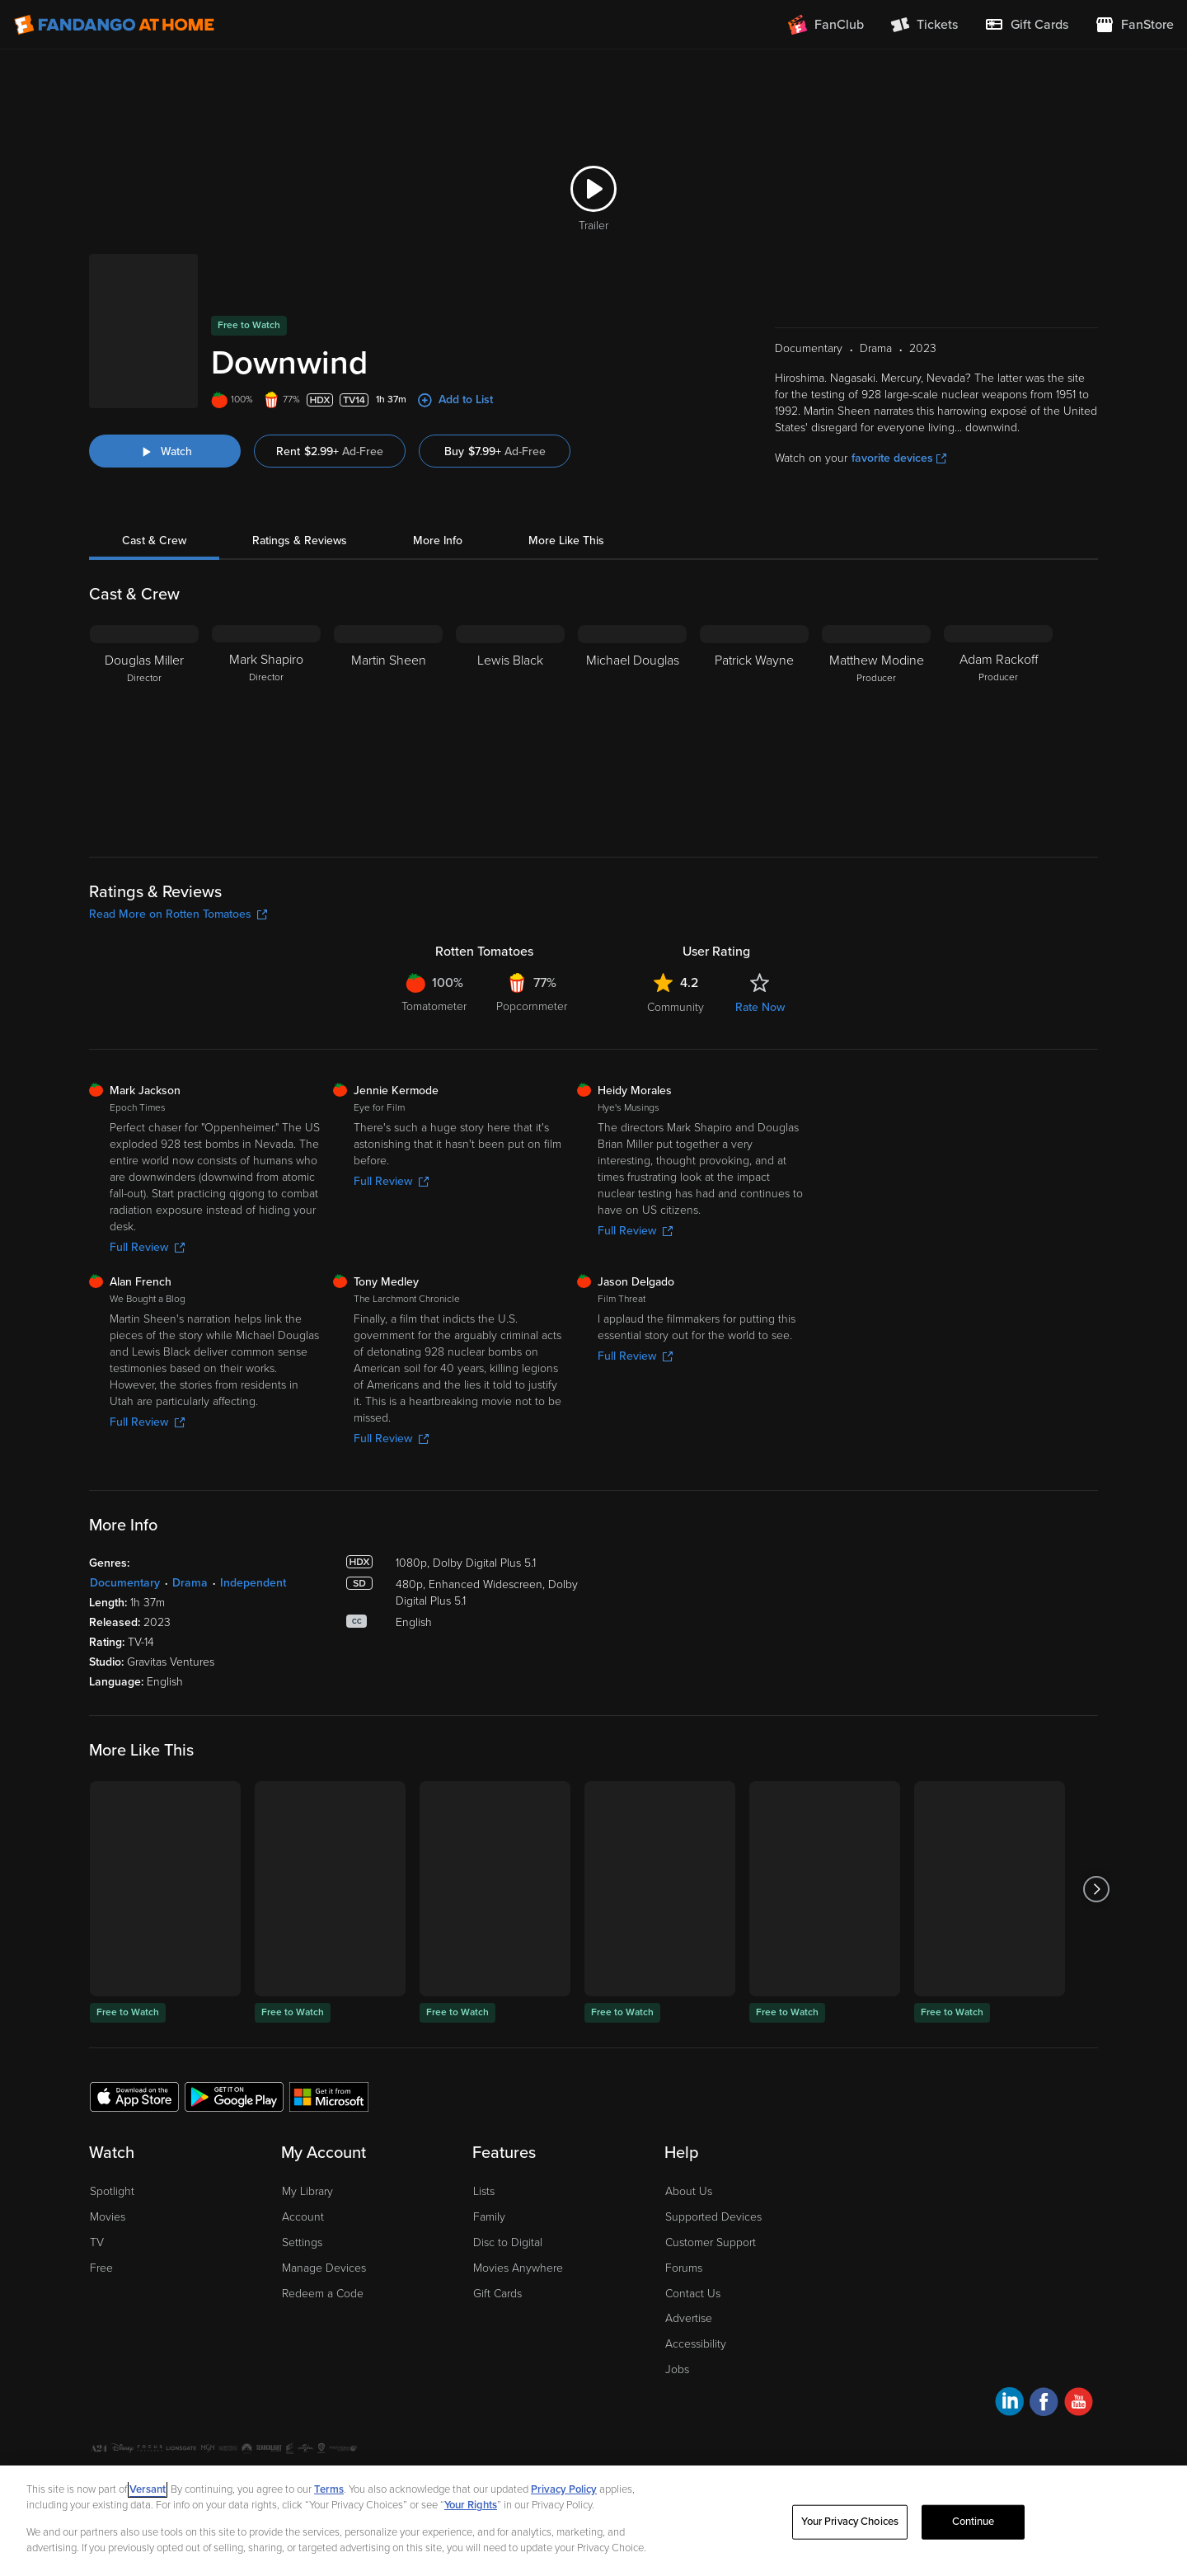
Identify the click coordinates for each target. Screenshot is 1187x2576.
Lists (484, 2129)
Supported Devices (713, 2155)
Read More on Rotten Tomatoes (178, 852)
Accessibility (695, 2282)
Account (303, 2155)
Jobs (677, 2308)
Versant (147, 2489)
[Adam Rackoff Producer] (998, 666)
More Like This (566, 479)
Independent (253, 1521)
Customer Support (710, 2181)
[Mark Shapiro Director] (266, 666)
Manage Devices (324, 2206)
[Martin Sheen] (388, 666)
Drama (190, 1521)
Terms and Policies (483, 2414)
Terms (329, 2489)
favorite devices (899, 396)
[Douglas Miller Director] (144, 666)
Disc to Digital (507, 2181)
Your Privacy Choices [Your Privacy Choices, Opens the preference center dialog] (849, 2521)
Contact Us (692, 2232)
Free (101, 2206)
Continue (973, 2521)
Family (489, 2155)
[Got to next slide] (1096, 1826)
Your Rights (470, 2505)
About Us (688, 2129)
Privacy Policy (190, 2414)
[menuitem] (1026, 24)
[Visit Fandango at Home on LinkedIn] (1009, 2342)
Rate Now (760, 945)
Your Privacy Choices (314, 2414)
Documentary (125, 1521)
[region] (593, 2521)
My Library (307, 2129)
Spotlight (112, 2129)
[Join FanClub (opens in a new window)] (826, 24)
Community (675, 945)
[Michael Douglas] (632, 666)
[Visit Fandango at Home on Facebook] (1044, 2342)
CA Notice (401, 2414)
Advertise (688, 2256)
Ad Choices (116, 2414)
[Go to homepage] (114, 24)
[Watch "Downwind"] (165, 389)
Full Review (147, 1185)
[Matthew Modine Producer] (876, 666)
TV (97, 2181)
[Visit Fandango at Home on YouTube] (1078, 2342)
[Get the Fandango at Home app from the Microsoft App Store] (329, 2034)
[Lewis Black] (510, 666)
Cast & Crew (154, 479)
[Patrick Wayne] (754, 666)
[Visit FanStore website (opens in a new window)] (1134, 24)
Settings (302, 2181)
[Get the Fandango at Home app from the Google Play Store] (234, 2034)
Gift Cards (497, 2232)
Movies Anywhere (518, 2206)
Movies (107, 2155)
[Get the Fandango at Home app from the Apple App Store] (134, 2034)
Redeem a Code (323, 2232)
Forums (683, 2206)
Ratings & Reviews (299, 479)
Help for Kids (571, 2414)
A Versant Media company (1045, 2411)
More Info (437, 479)
